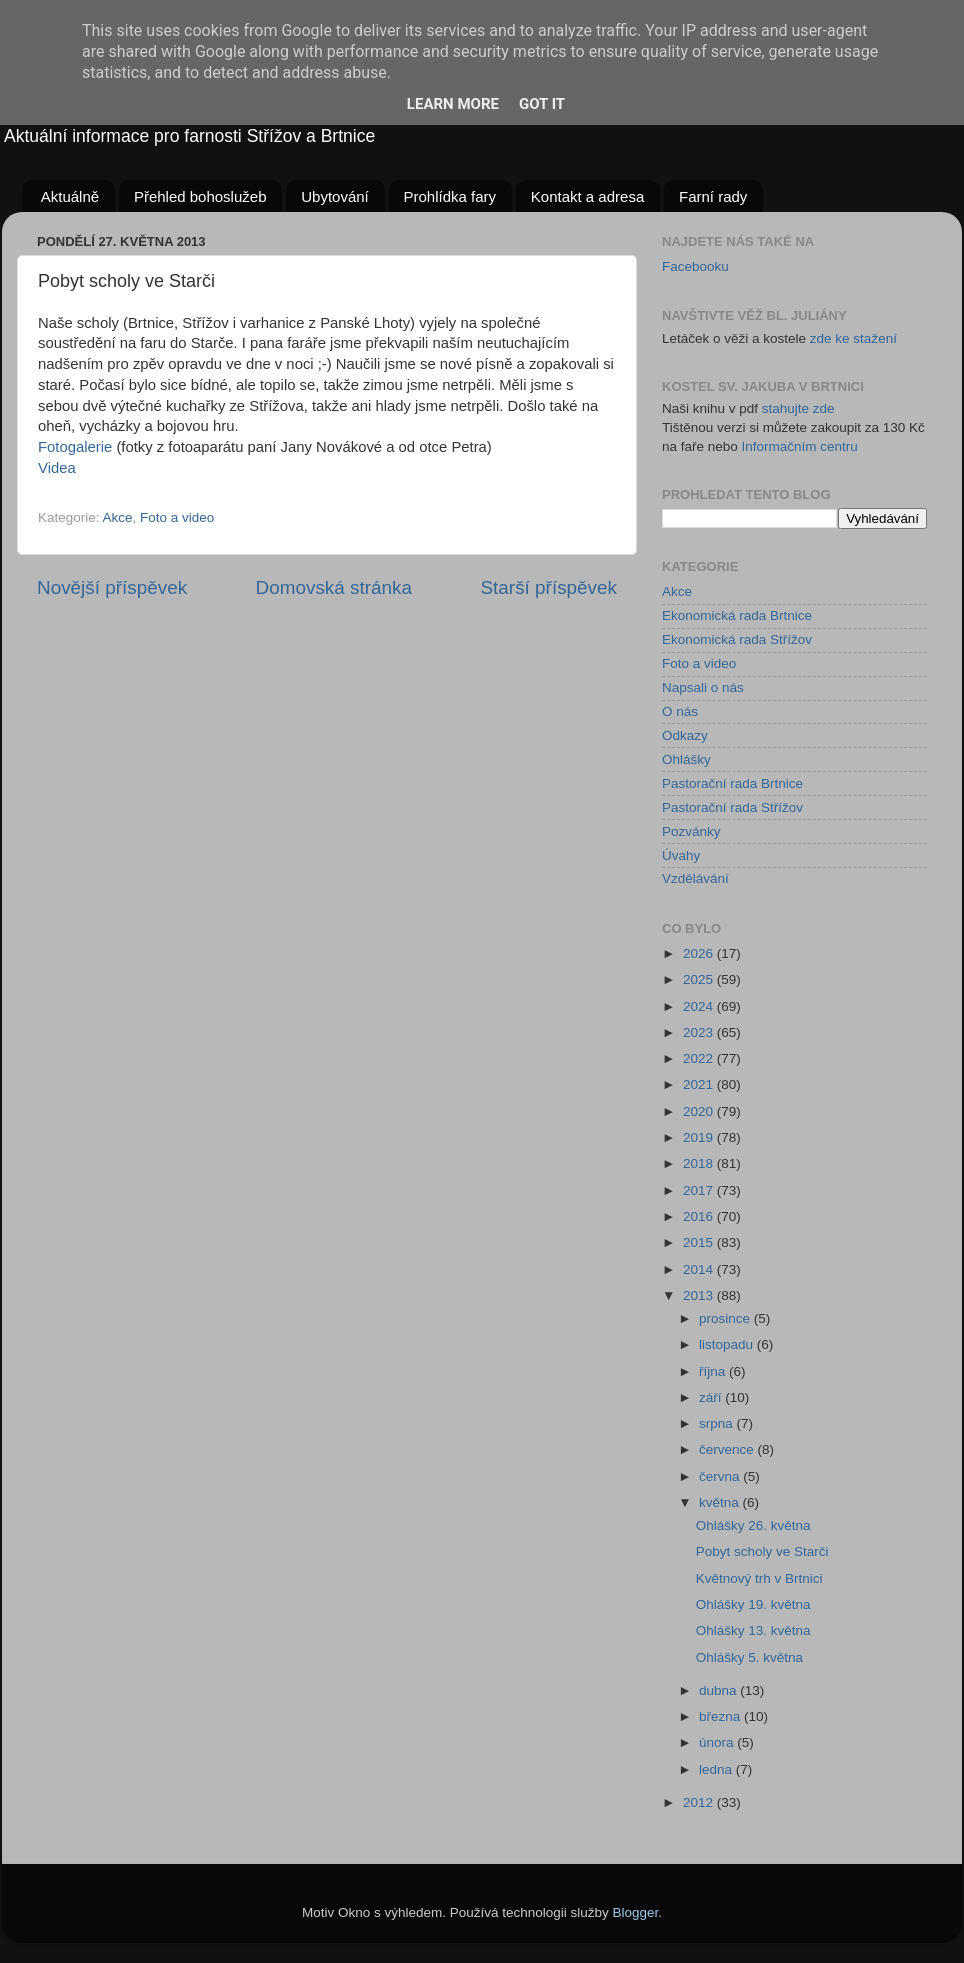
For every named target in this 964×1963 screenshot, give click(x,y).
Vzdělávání (695, 878)
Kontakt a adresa (587, 196)
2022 (700, 1058)
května (721, 1502)
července (728, 1449)
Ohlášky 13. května (753, 1630)
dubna (719, 1690)
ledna (717, 1769)
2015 (700, 1242)
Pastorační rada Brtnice (732, 783)
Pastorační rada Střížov (732, 807)
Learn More (453, 104)
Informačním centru (800, 446)
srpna (718, 1423)
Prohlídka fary (450, 196)
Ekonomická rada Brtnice (737, 615)
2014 (700, 1269)
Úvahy (681, 855)
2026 (700, 953)
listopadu (728, 1344)
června (721, 1476)
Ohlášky (686, 759)
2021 (700, 1084)
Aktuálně (70, 196)
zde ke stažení (853, 338)
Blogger (636, 1912)
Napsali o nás (703, 687)
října (714, 1371)
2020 (700, 1111)
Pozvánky (691, 831)
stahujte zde (798, 408)
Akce (118, 517)
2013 (700, 1295)
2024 (700, 1006)
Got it (542, 104)
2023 (700, 1032)
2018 (700, 1163)
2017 (700, 1190)
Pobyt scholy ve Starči (762, 1551)
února (718, 1742)
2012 (700, 1802)
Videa (57, 468)
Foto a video (177, 517)
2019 (700, 1137)
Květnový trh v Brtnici (759, 1578)
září (712, 1397)
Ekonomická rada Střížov (737, 639)
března (721, 1716)
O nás (680, 711)
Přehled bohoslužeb (200, 196)
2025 (700, 979)
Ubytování (335, 196)
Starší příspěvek (549, 587)
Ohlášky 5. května (749, 1657)
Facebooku (695, 266)
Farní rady (713, 196)
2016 (700, 1216)
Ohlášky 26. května (753, 1525)
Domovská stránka (334, 587)
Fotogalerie (75, 447)
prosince (726, 1318)
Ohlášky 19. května (753, 1604)
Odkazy (685, 735)
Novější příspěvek (112, 587)
